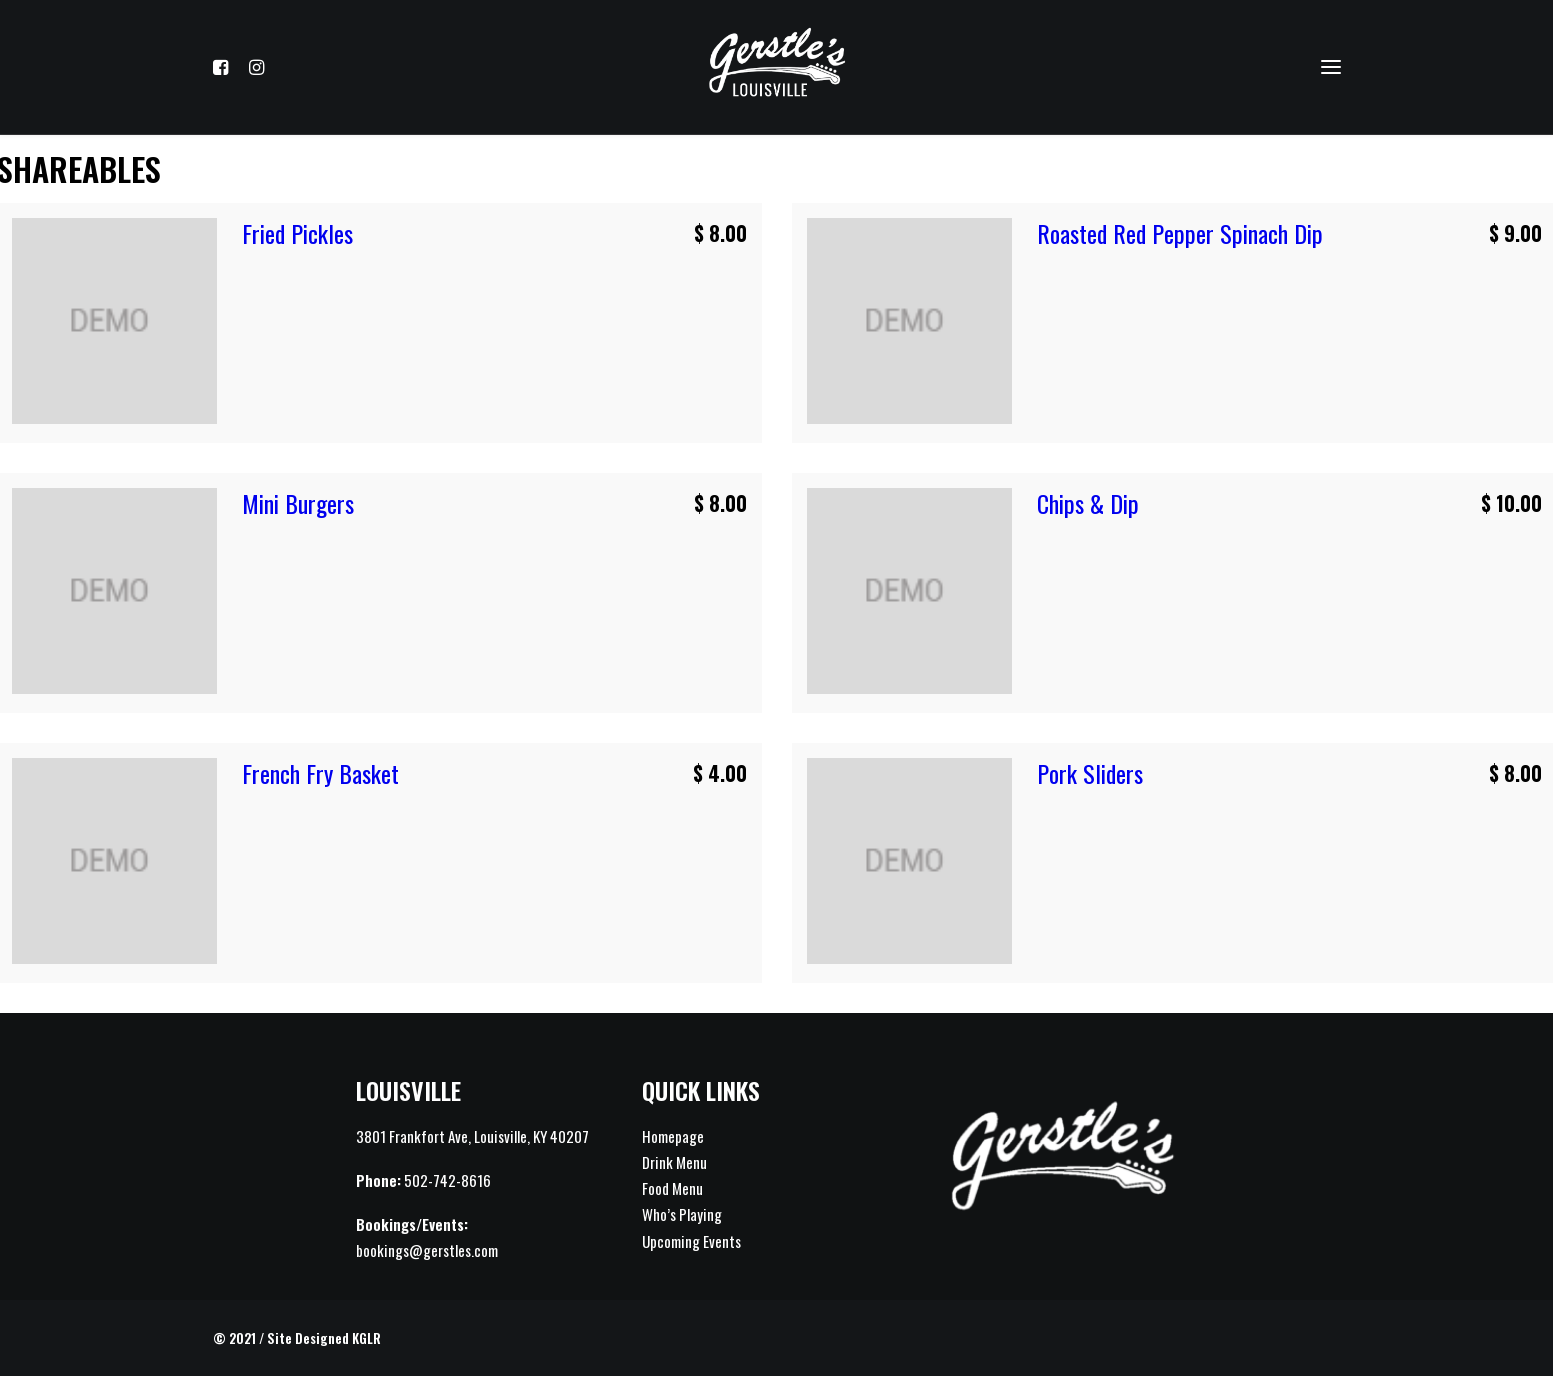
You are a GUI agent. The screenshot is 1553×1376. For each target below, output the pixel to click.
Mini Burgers (298, 503)
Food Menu (672, 1188)
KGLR (366, 1338)
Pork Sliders (1090, 773)
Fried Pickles (297, 233)
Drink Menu (674, 1162)
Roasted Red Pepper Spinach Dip (1180, 233)
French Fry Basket (320, 773)
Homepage (673, 1136)
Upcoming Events (691, 1241)
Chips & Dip (1088, 503)
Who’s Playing (682, 1214)
